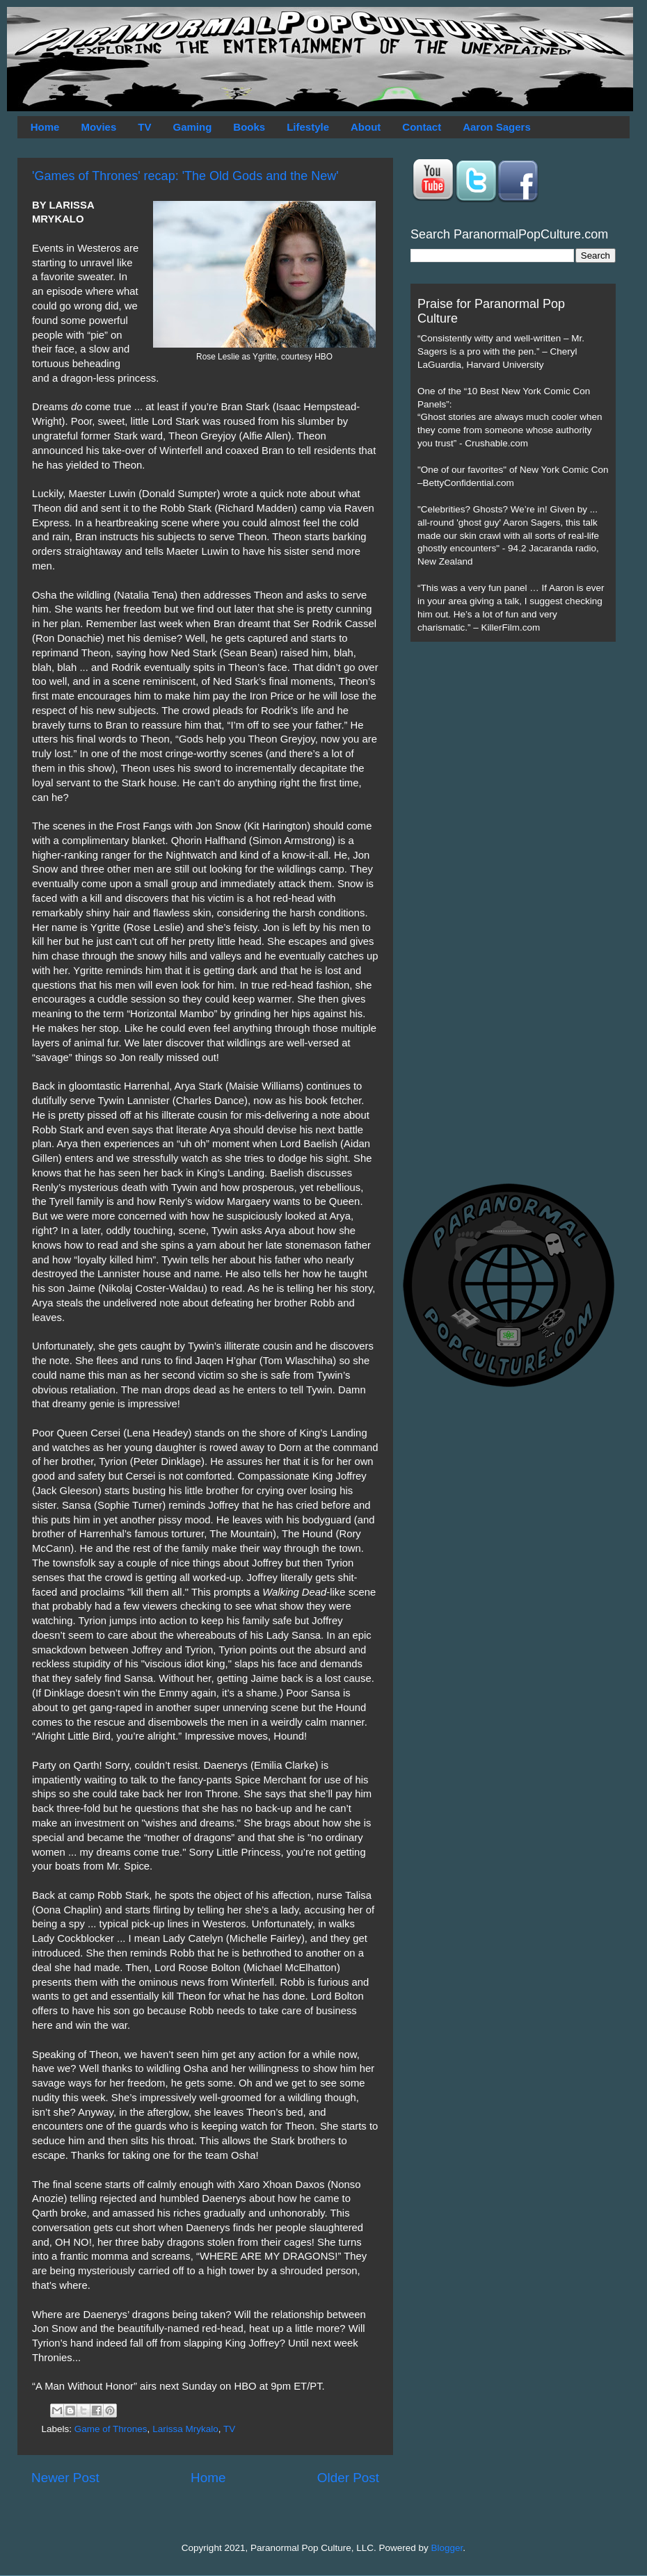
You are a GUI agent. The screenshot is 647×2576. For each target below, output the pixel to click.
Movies (98, 127)
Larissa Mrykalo (185, 2429)
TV (144, 127)
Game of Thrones (110, 2429)
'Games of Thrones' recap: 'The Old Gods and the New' (185, 176)
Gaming (192, 127)
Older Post (348, 2477)
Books (249, 127)
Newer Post (65, 2477)
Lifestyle (308, 127)
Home (45, 127)
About (366, 127)
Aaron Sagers (497, 127)
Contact (421, 127)
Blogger (447, 2548)
